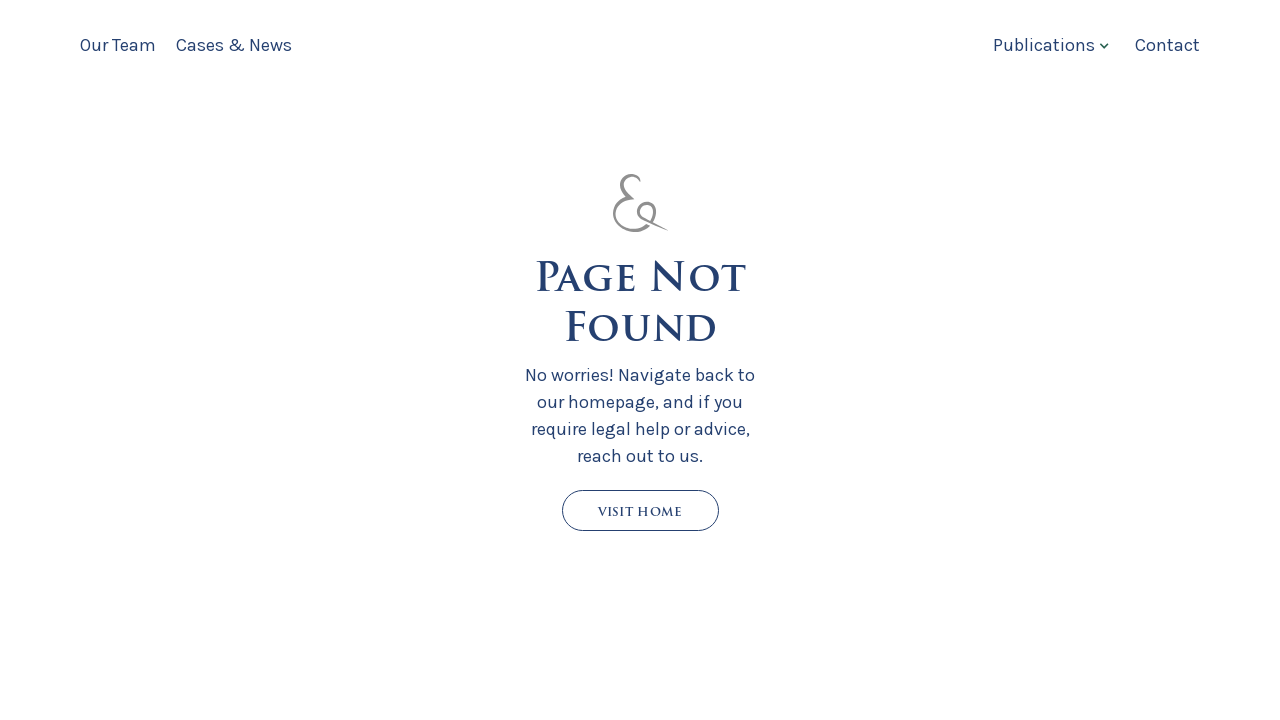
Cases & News (234, 45)
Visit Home (640, 511)
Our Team (118, 45)
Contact (1167, 45)
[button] (1049, 45)
